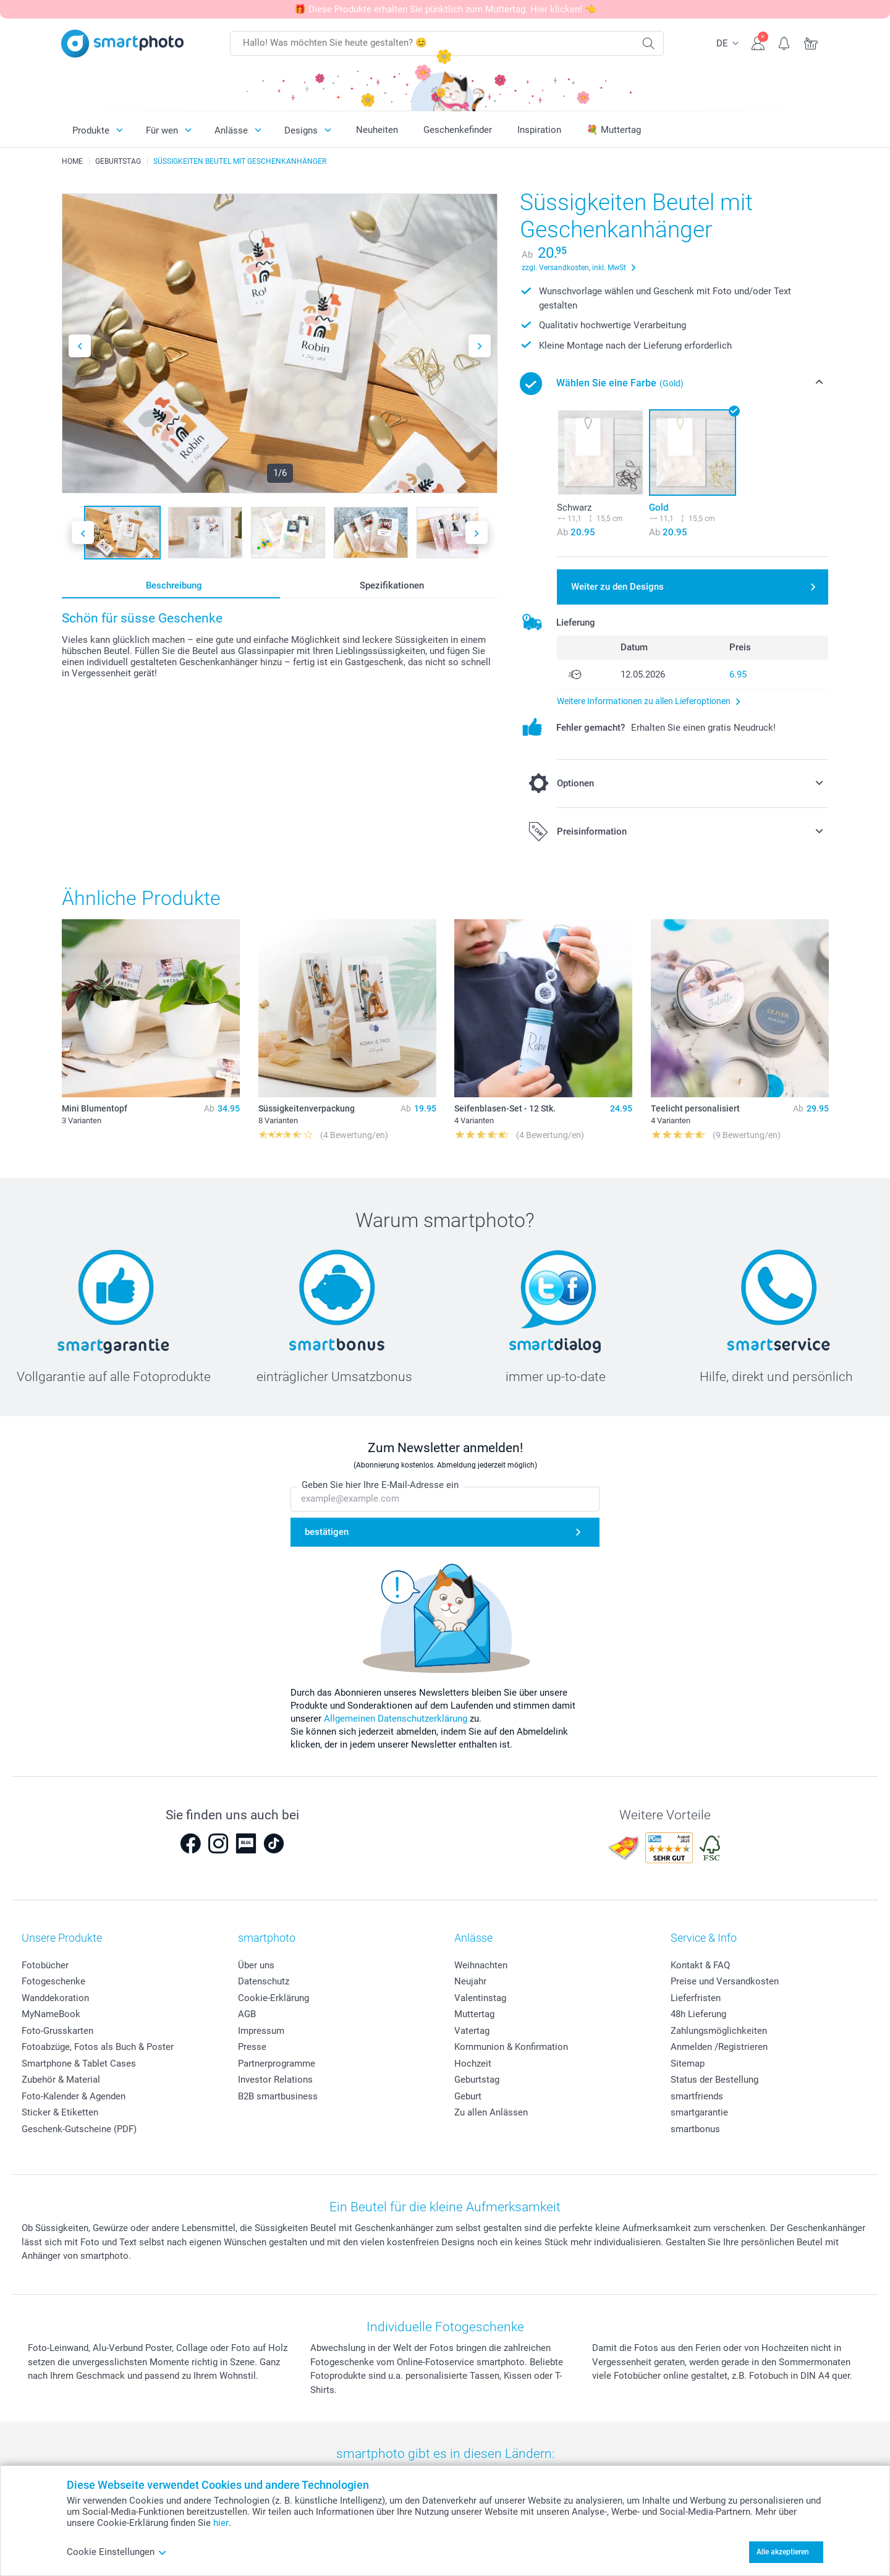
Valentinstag (480, 1998)
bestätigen (327, 1531)
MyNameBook (51, 2014)
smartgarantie (699, 2112)
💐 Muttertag (614, 129)
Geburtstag (476, 2079)
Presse (252, 2046)
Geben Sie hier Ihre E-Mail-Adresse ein (380, 1485)
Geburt (467, 2096)
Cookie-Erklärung (273, 1998)
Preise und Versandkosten (725, 1981)
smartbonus (695, 2129)
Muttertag (474, 2014)
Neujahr (470, 1981)
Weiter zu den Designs (617, 586)
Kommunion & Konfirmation (511, 2046)
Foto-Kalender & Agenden (73, 2096)
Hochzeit (472, 2063)
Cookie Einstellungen (117, 2551)
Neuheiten (377, 129)
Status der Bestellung (714, 2079)
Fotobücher (45, 1965)
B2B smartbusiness (278, 2096)
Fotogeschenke (53, 1981)
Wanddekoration (55, 1998)
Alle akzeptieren (782, 2552)
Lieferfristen (696, 1998)
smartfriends (697, 2096)
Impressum (261, 2030)
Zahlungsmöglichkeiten (719, 2030)
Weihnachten (480, 1965)
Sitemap (688, 2063)
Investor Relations (275, 2079)
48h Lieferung (698, 2014)
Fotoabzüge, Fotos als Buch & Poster (98, 2046)
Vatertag (472, 2030)
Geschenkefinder (457, 129)
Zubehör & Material (61, 2079)
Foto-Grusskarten (57, 2030)
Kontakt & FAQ (700, 1965)
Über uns (256, 1965)
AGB (247, 2014)
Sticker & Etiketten (60, 2112)
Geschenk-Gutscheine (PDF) (79, 2129)
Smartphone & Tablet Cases (79, 2063)
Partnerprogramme (276, 2063)
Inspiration (539, 129)
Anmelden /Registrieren (719, 2046)
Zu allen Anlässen (491, 2112)
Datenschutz (263, 1981)
